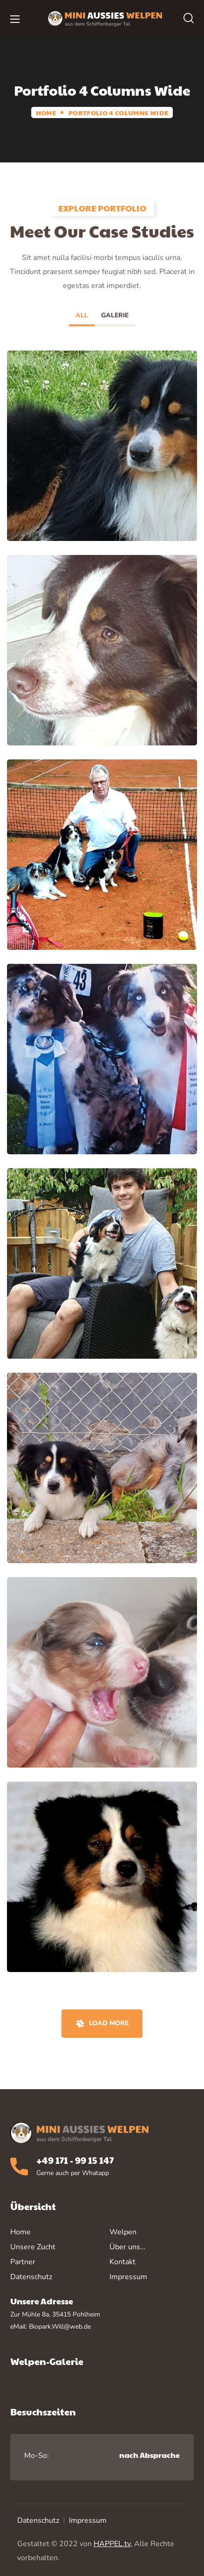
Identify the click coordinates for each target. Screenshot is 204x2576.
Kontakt (122, 2262)
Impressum (88, 2520)
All (81, 315)
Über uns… (127, 2247)
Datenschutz (38, 2520)
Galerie (115, 315)
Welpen (122, 2232)
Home (46, 112)
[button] (189, 18)
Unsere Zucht (32, 2247)
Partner (22, 2262)
